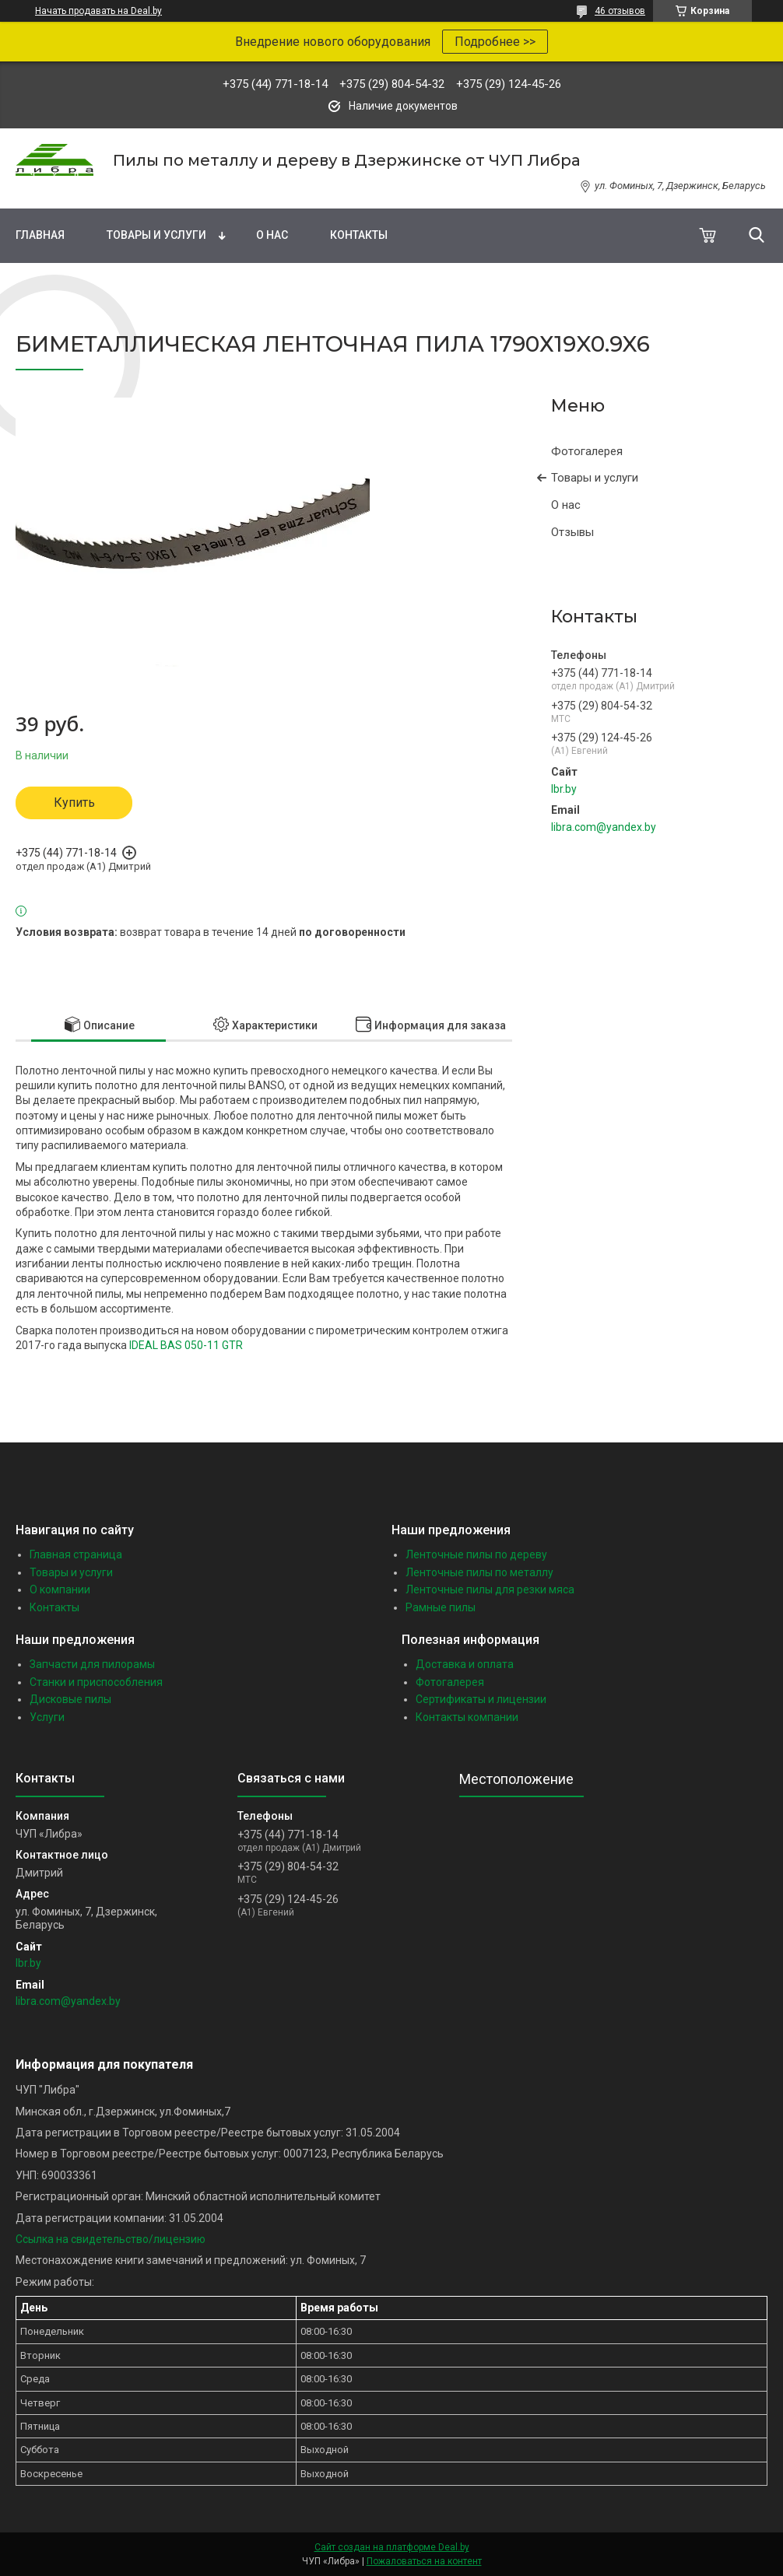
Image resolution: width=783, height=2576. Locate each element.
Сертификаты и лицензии (481, 1699)
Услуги (47, 1717)
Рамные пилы (441, 1607)
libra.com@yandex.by (603, 827)
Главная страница (76, 1554)
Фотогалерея (587, 451)
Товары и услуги (156, 235)
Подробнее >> (495, 41)
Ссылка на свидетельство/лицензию (110, 2239)
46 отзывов (620, 10)
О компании (60, 1589)
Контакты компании (467, 1717)
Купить (74, 802)
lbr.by (564, 789)
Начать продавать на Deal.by (98, 10)
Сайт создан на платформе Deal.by (391, 2547)
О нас (272, 235)
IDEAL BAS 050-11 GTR (186, 1345)
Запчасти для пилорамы (92, 1664)
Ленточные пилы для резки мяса (490, 1589)
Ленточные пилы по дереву (476, 1554)
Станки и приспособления (96, 1682)
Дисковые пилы (70, 1699)
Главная (40, 235)
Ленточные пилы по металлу (479, 1572)
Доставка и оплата (465, 1664)
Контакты (359, 235)
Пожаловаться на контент (424, 2561)
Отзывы (572, 532)
